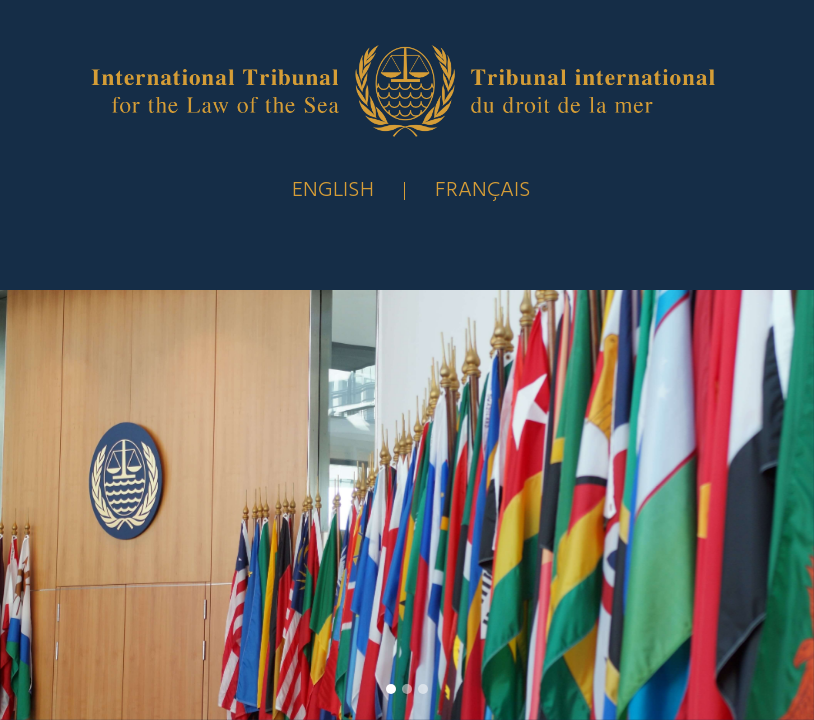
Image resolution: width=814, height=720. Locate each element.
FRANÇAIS (483, 190)
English (333, 190)
